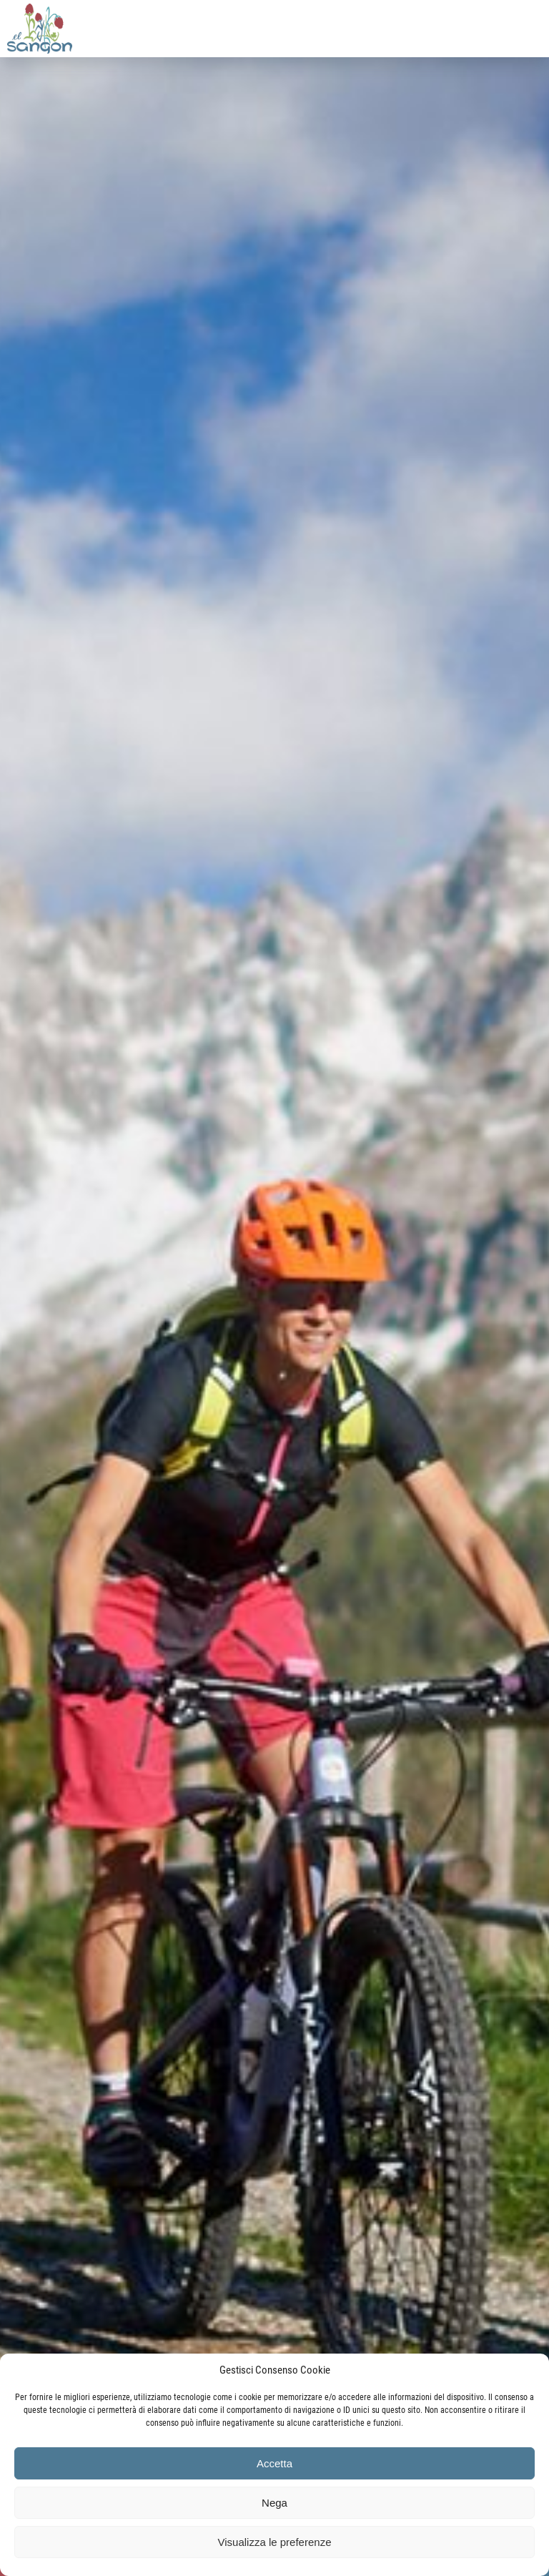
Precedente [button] (28, 1295)
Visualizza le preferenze (275, 2542)
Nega (274, 2503)
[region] (274, 1288)
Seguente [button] (520, 1295)
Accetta (274, 2463)
